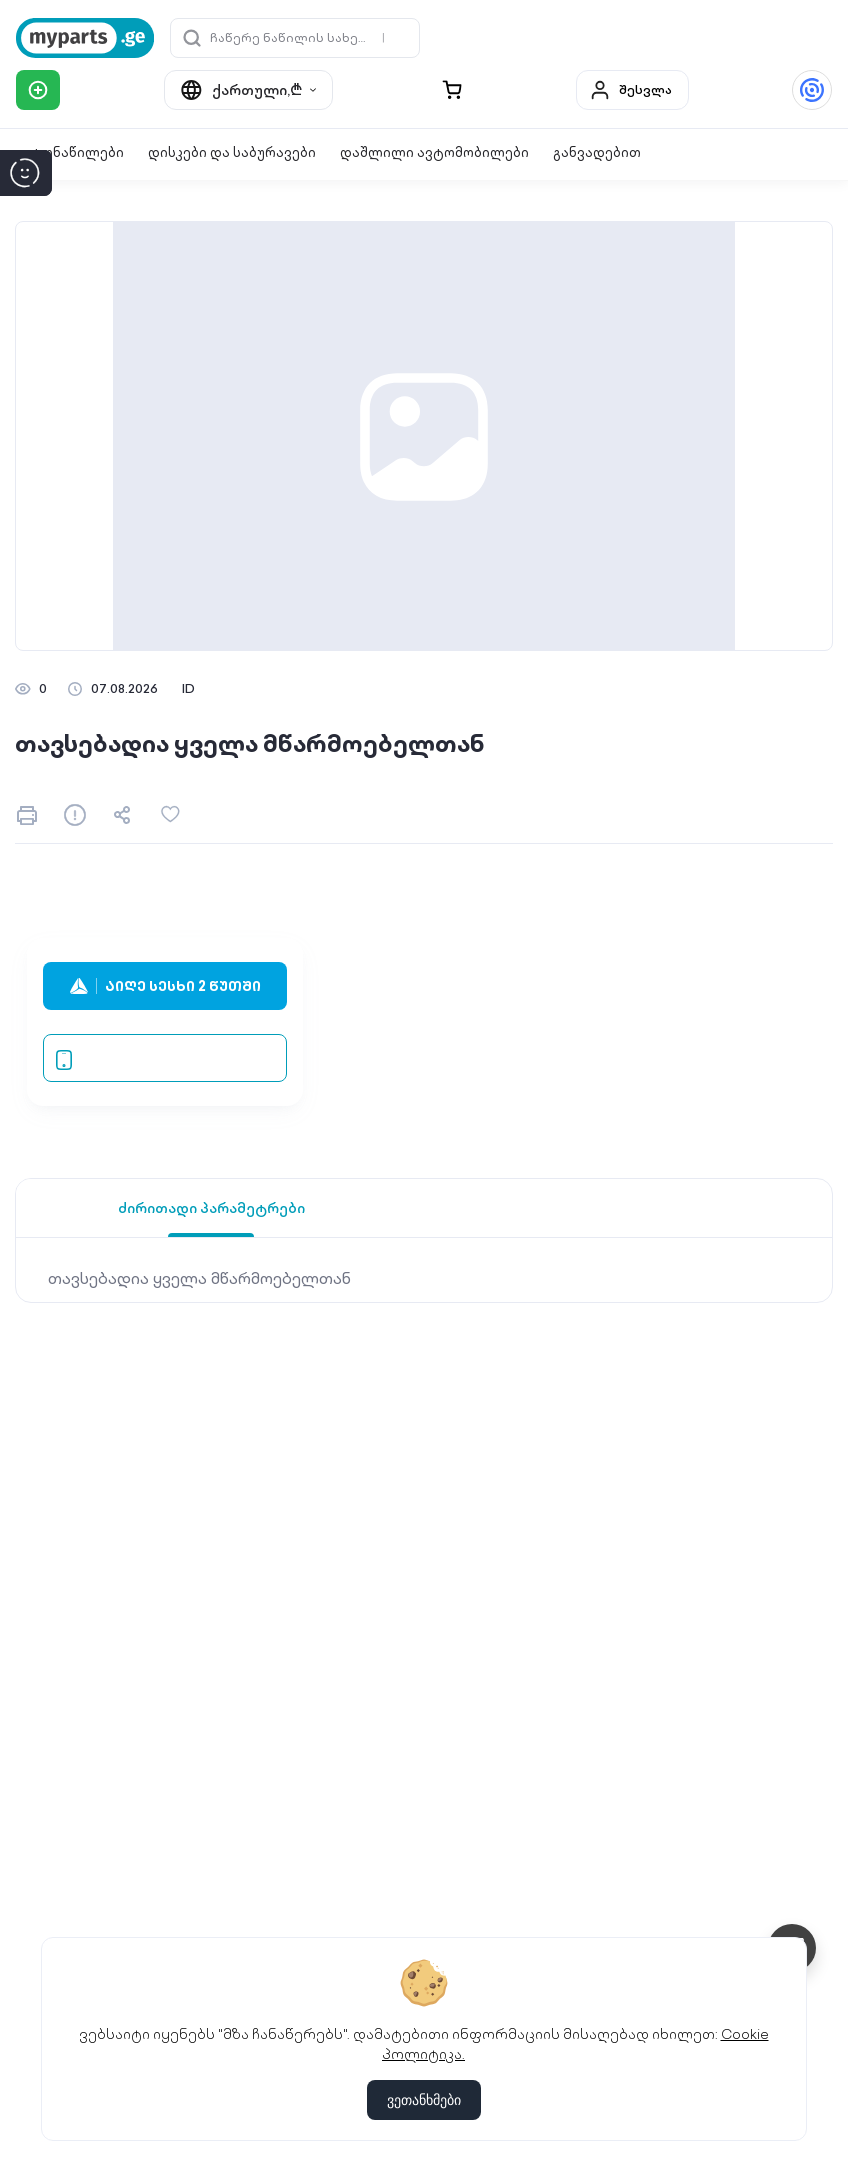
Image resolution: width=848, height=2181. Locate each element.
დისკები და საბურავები (232, 152)
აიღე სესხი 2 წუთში (165, 986)
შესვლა (630, 90)
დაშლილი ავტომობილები (434, 152)
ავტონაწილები (69, 152)
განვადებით (597, 152)
